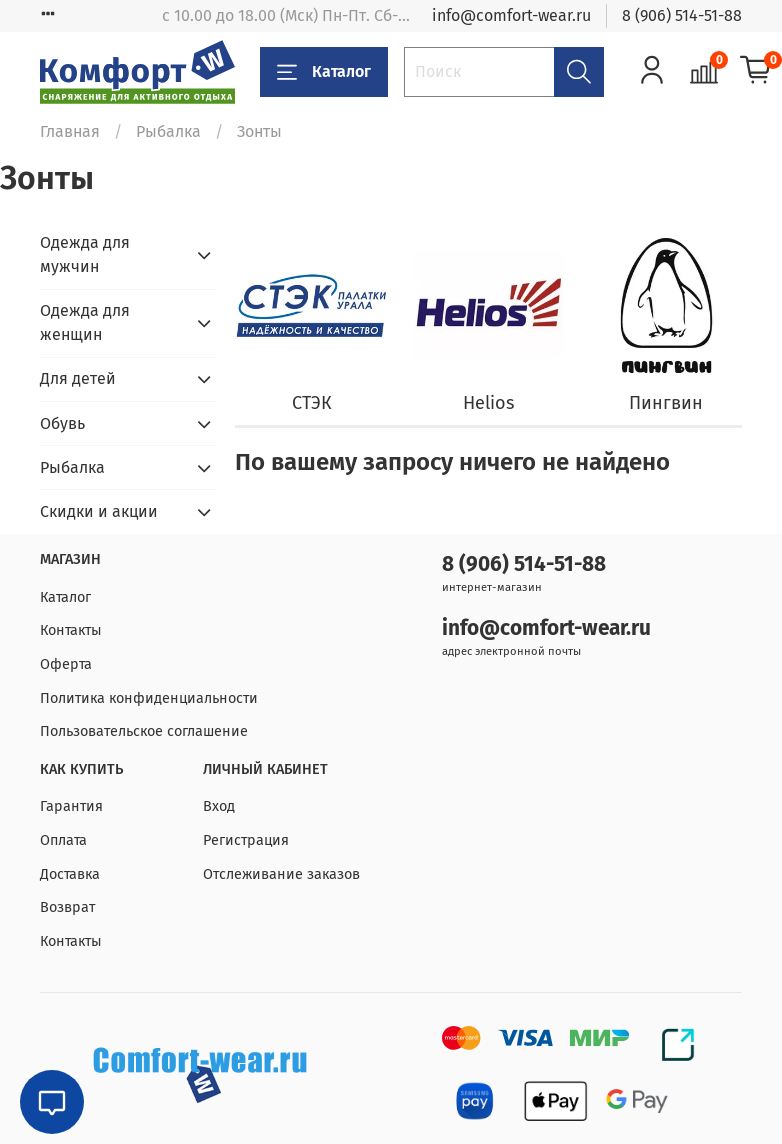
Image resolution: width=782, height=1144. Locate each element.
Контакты (71, 630)
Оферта (66, 664)
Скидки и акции (99, 511)
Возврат (67, 907)
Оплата (63, 840)
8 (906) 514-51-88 (682, 15)
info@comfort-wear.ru (511, 15)
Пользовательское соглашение (144, 731)
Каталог (324, 72)
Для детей (78, 378)
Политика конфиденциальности (149, 698)
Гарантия (71, 806)
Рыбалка (168, 131)
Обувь (62, 423)
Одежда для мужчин (85, 254)
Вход (219, 806)
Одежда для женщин (85, 322)
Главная (70, 131)
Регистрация (246, 840)
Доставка (70, 874)
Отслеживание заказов (281, 874)
